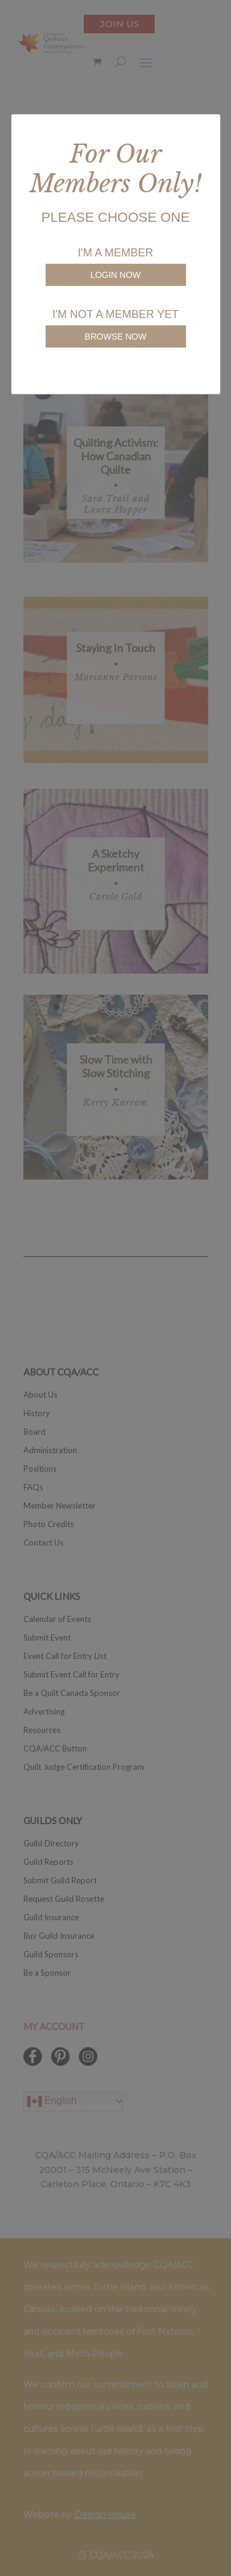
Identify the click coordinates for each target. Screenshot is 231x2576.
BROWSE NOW (115, 336)
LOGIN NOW (116, 275)
